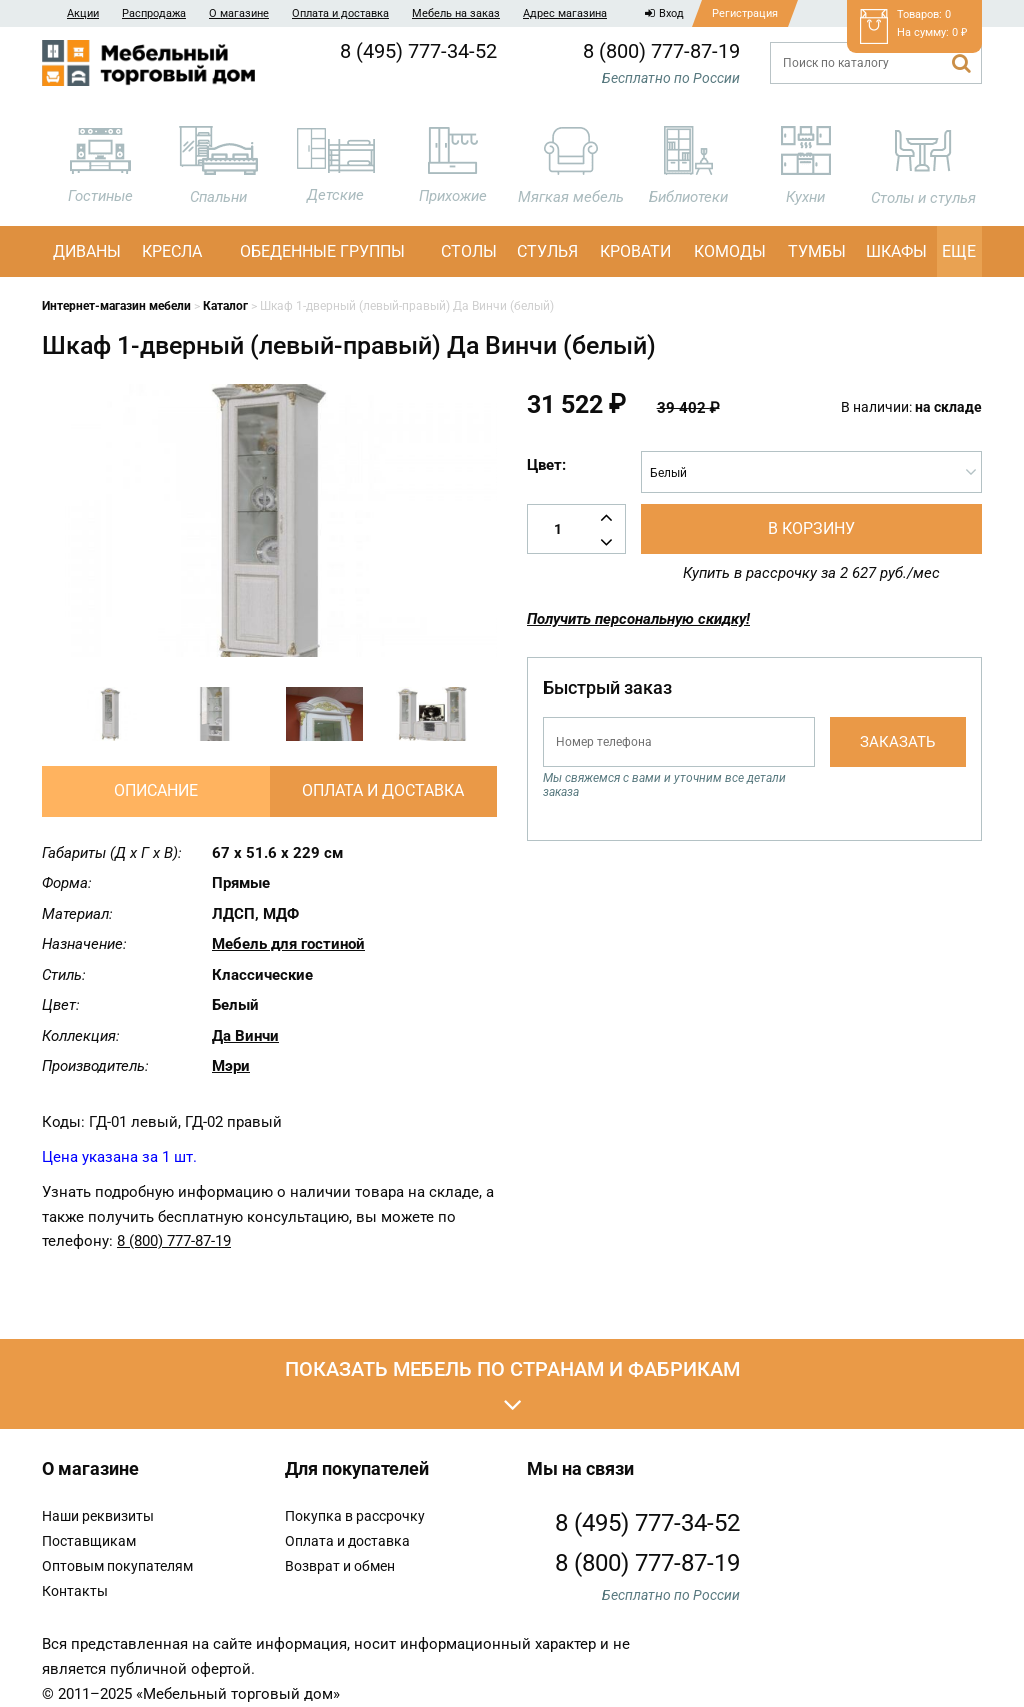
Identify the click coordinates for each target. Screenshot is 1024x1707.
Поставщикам (89, 1541)
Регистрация (745, 13)
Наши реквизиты (98, 1516)
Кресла (172, 251)
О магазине (239, 13)
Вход (664, 13)
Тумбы (817, 251)
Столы (469, 251)
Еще (959, 251)
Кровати (635, 251)
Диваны (87, 251)
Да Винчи (245, 1036)
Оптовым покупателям (117, 1566)
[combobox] (811, 472)
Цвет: (546, 465)
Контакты (75, 1591)
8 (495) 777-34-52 (418, 51)
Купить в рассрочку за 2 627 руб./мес (811, 573)
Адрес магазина (565, 13)
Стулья (547, 251)
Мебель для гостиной (288, 944)
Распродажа (154, 13)
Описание (156, 790)
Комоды (730, 251)
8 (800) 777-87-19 (661, 51)
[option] (110, 714)
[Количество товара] (576, 529)
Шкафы (896, 251)
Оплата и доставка (340, 13)
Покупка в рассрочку (355, 1516)
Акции (83, 13)
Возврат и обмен (340, 1566)
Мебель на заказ (456, 13)
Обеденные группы (322, 251)
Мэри (231, 1066)
